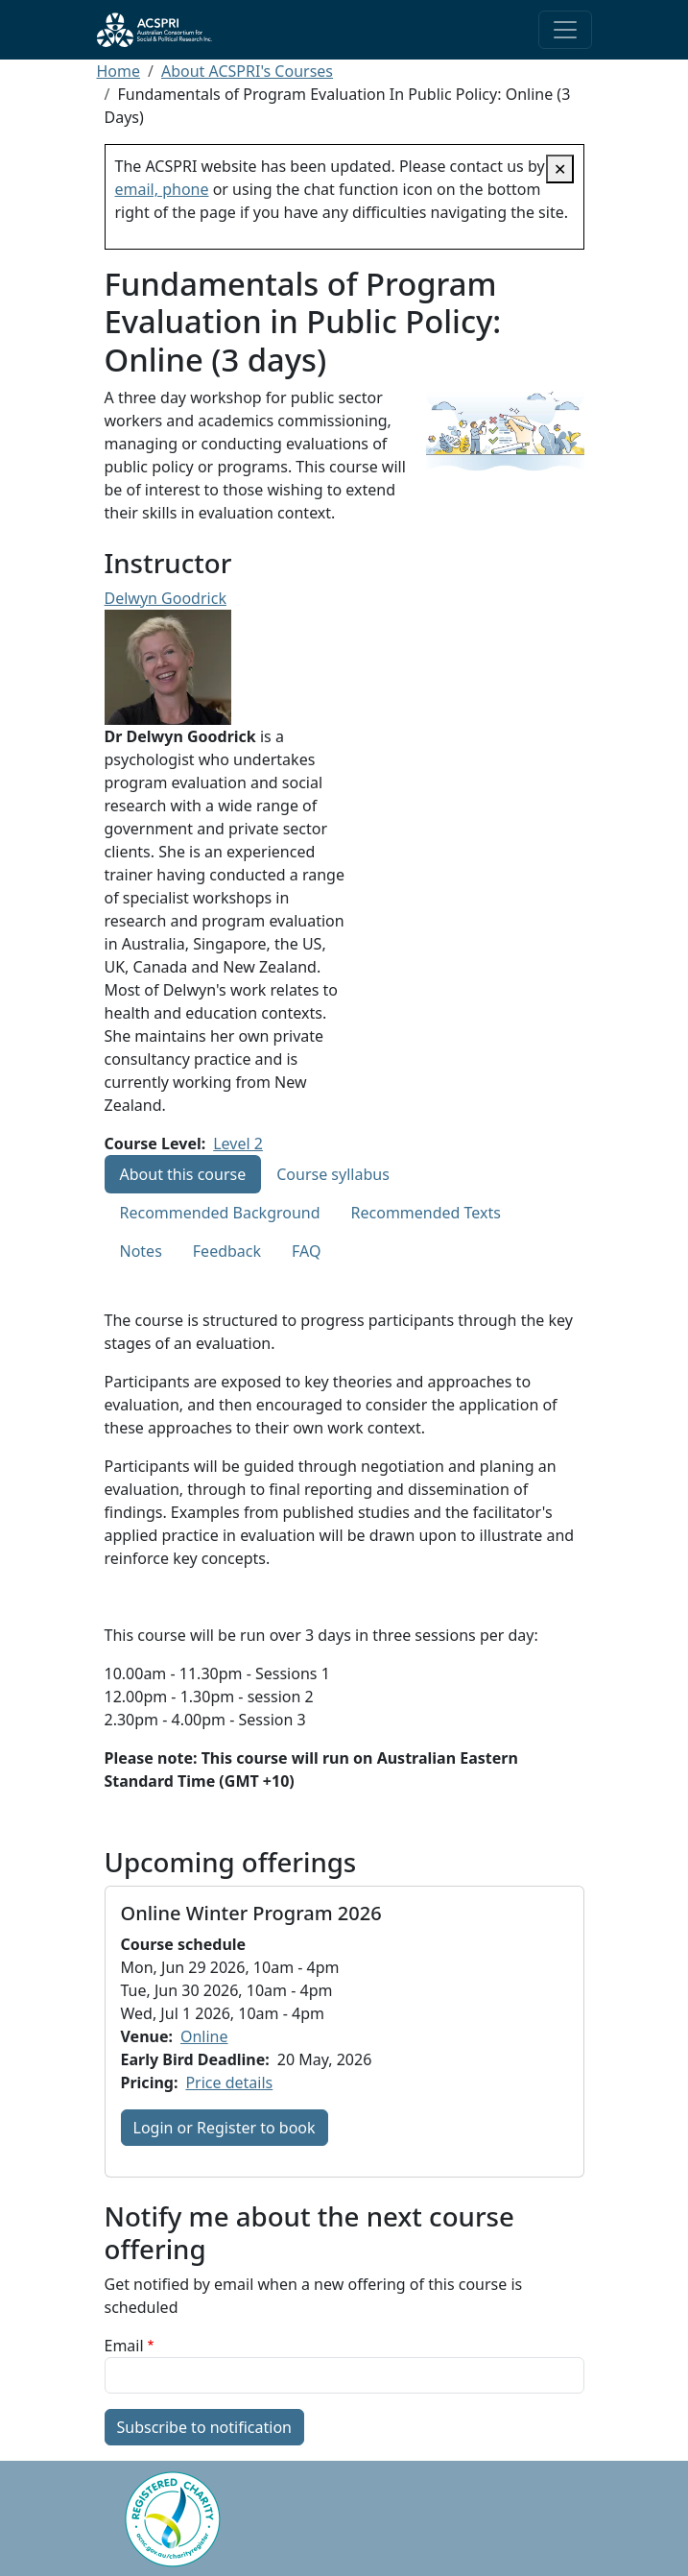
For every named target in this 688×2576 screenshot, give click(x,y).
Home (119, 71)
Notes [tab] (141, 1251)
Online (204, 2036)
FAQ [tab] (306, 1251)
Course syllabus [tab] (333, 1174)
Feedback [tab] (227, 1251)
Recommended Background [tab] (220, 1212)
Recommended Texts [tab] (426, 1212)
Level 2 (238, 1143)
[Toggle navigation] (565, 30)
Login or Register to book (224, 2127)
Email (124, 2345)
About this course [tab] (183, 1174)
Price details (229, 2082)
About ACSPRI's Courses (247, 71)
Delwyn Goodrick (165, 598)
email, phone (162, 189)
